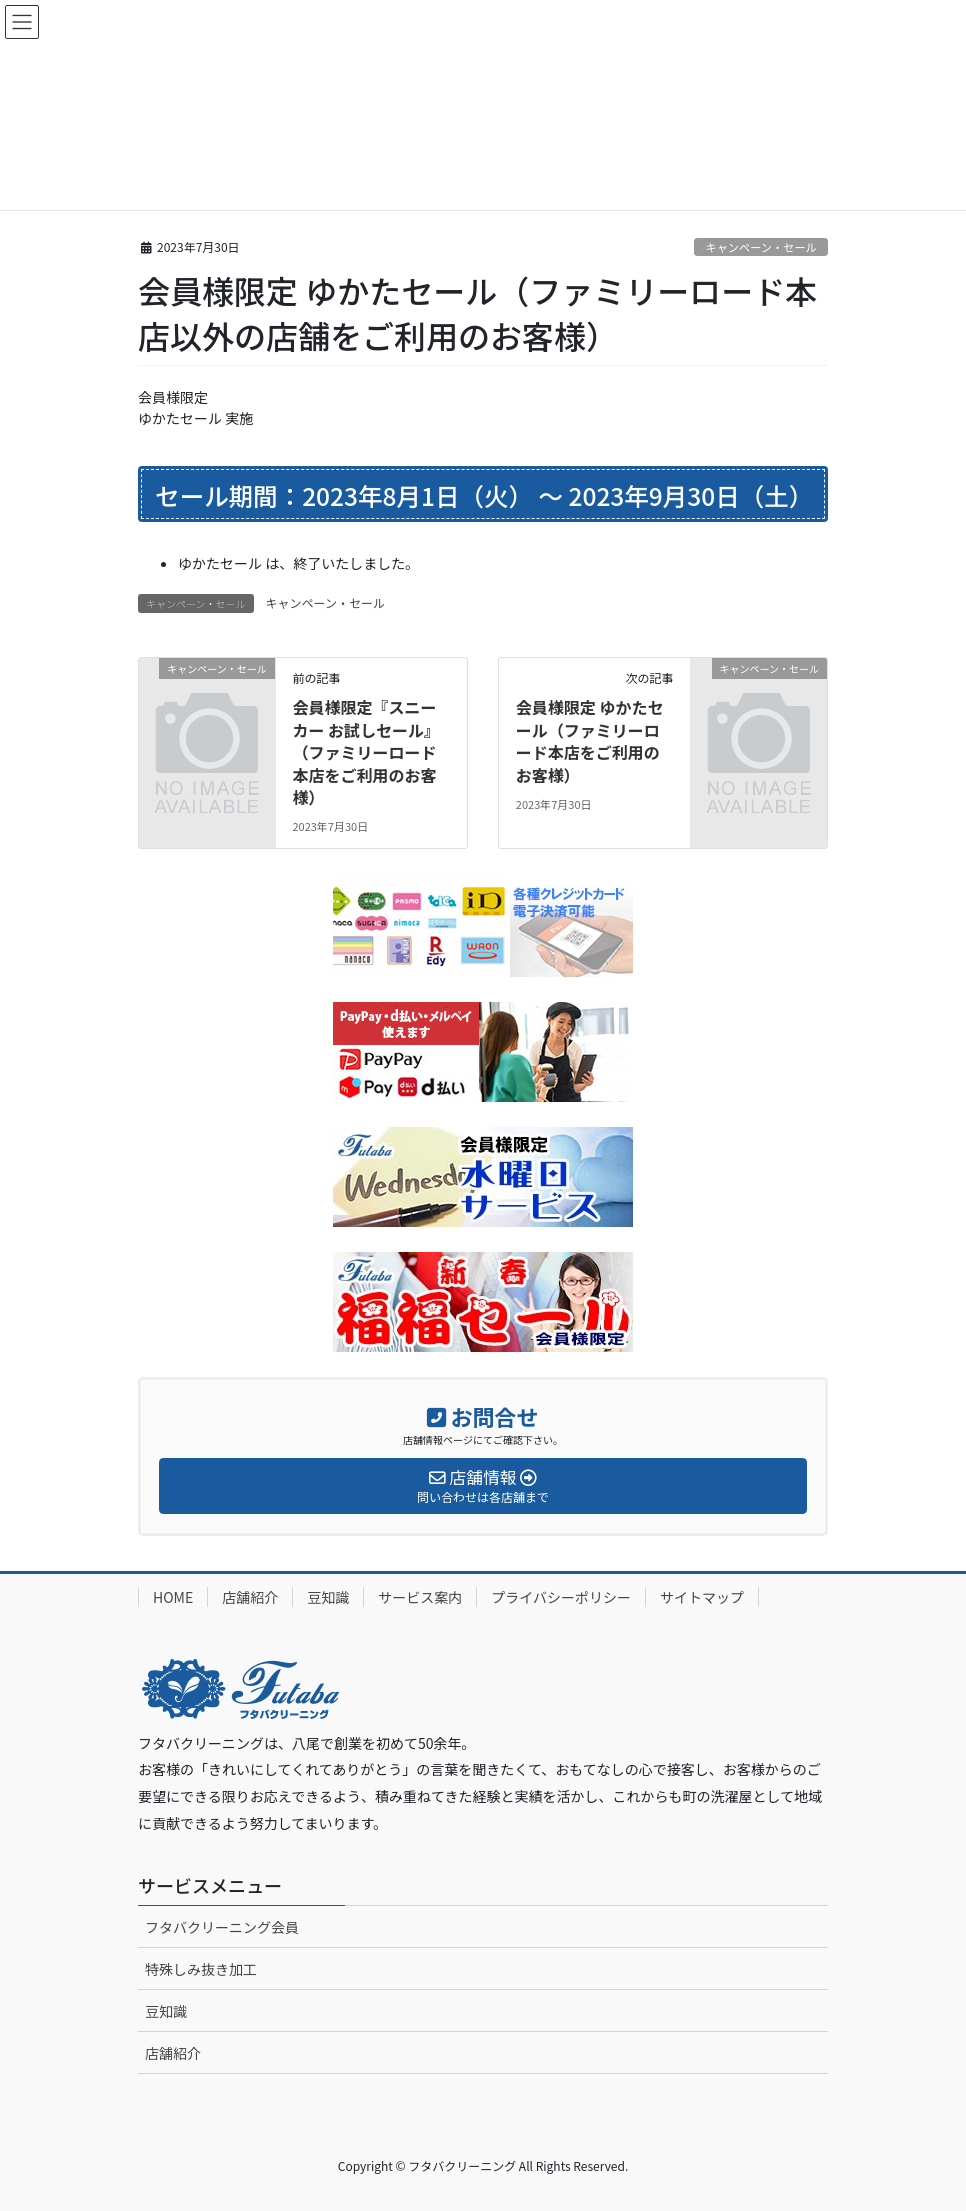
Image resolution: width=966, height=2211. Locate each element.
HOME (173, 1597)
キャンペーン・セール (760, 247)
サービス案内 (420, 1597)
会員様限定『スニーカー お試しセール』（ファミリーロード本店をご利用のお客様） (366, 752)
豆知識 (328, 1597)
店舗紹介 (250, 1597)
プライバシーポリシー (561, 1597)
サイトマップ (702, 1597)
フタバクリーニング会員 (222, 1927)
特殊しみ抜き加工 (201, 1969)
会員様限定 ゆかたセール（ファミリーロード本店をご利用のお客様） (590, 740)
